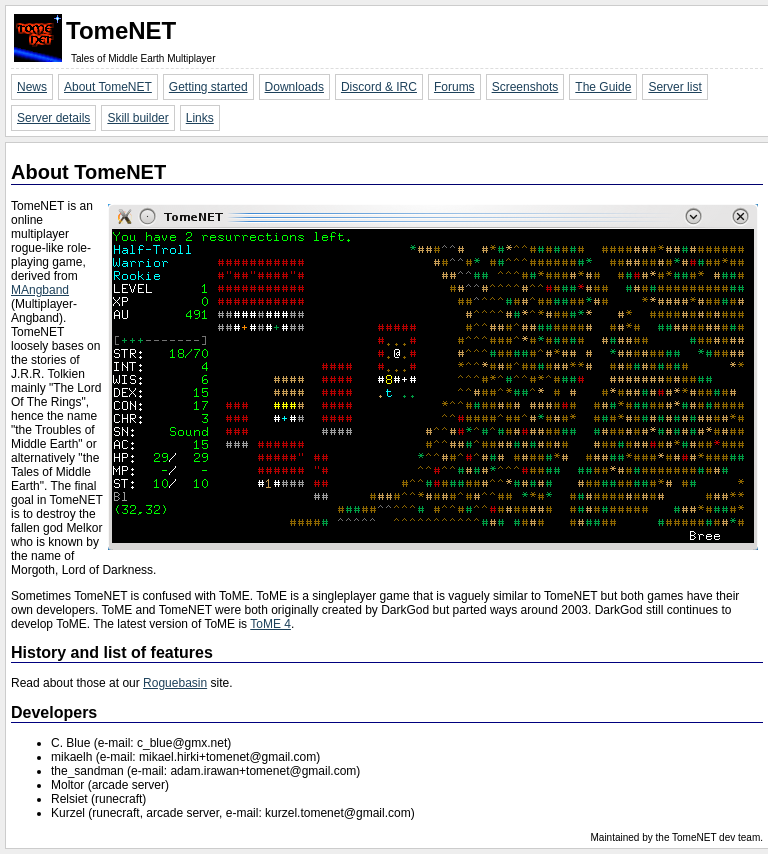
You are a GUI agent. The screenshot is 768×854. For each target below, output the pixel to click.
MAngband (40, 290)
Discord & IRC (379, 87)
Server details (53, 118)
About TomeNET (108, 87)
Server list (674, 87)
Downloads (294, 87)
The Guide (603, 87)
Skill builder (137, 118)
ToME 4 (270, 624)
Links (200, 118)
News (32, 87)
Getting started (208, 87)
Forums (454, 87)
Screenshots (525, 87)
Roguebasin (175, 683)
